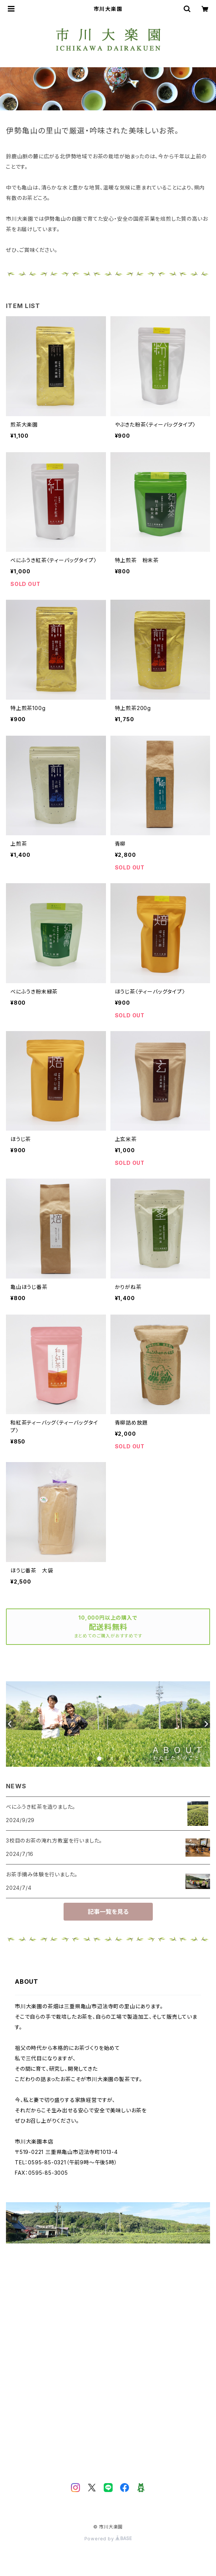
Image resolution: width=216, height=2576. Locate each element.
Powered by (108, 2538)
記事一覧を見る (108, 1911)
